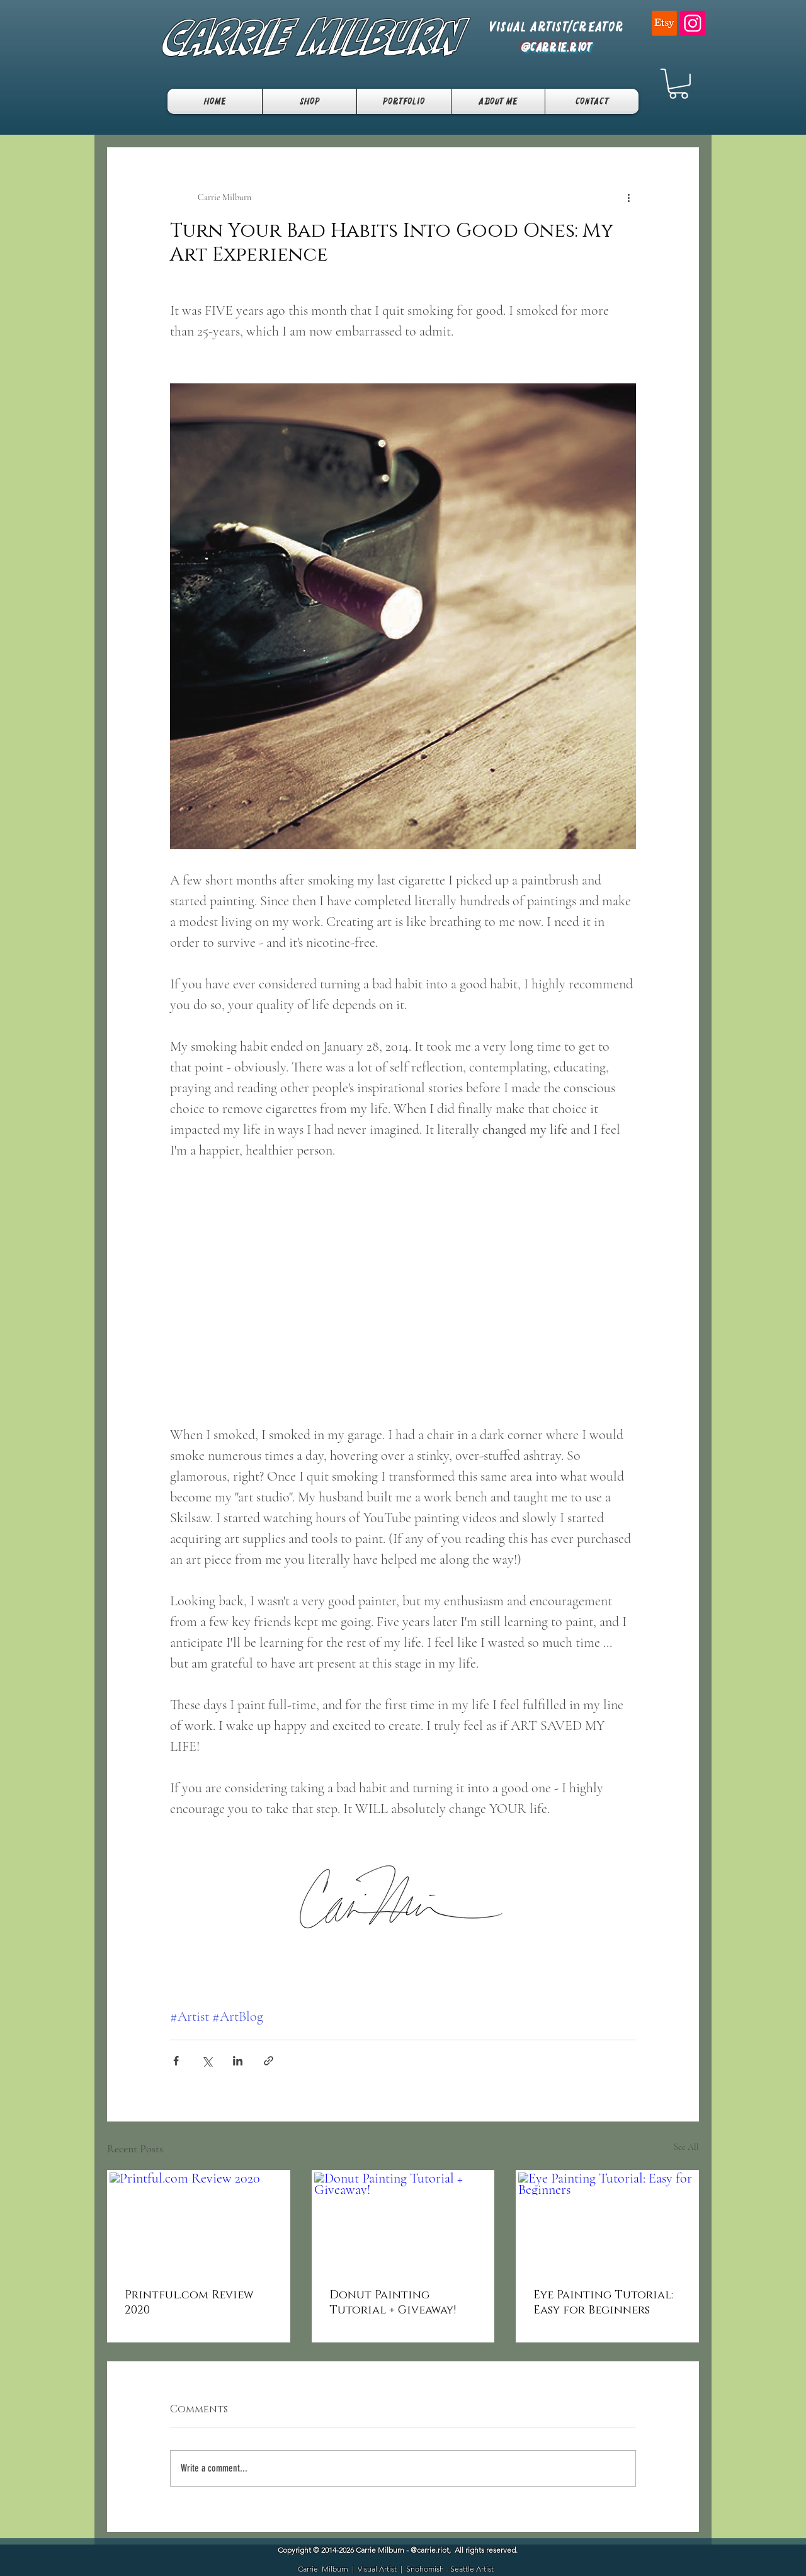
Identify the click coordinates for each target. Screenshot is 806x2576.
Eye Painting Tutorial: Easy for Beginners (603, 2303)
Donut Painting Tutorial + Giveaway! (392, 2303)
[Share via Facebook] (176, 2061)
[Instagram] (692, 23)
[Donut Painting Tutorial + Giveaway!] (403, 2222)
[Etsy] (664, 23)
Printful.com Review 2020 (189, 2303)
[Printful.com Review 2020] (199, 2222)
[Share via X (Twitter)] (207, 2061)
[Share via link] (269, 2061)
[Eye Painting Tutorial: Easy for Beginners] (607, 2222)
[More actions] (628, 197)
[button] (678, 84)
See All (686, 2147)
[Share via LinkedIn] (238, 2061)
